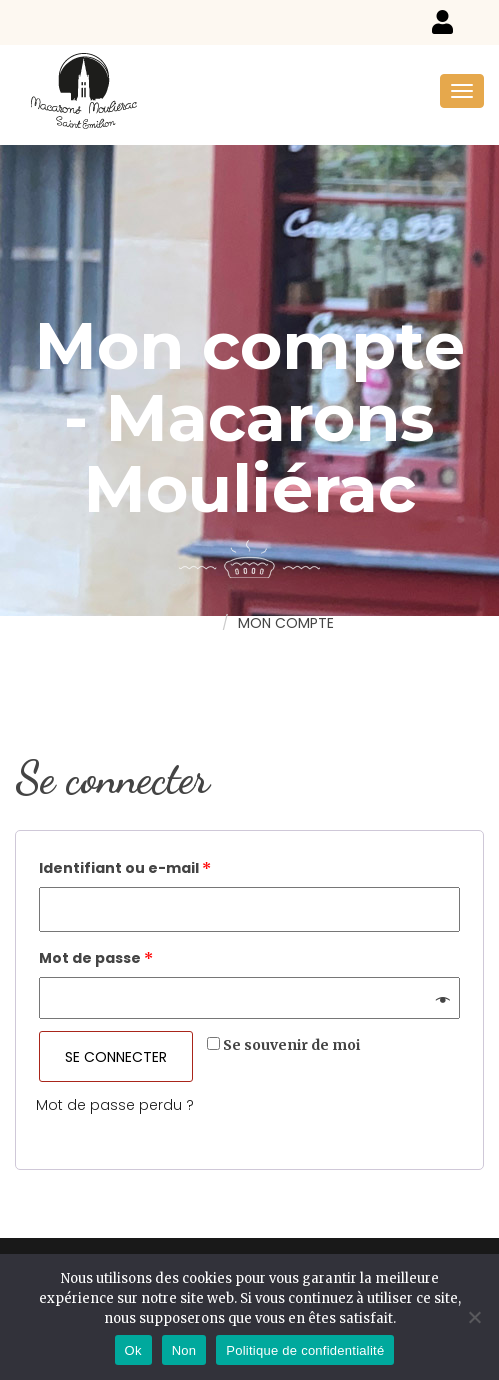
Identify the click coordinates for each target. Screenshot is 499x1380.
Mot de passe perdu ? (115, 1105)
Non (184, 1350)
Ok (133, 1350)
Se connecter (116, 1057)
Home (191, 622)
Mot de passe (96, 958)
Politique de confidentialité (305, 1350)
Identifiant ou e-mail (125, 868)
